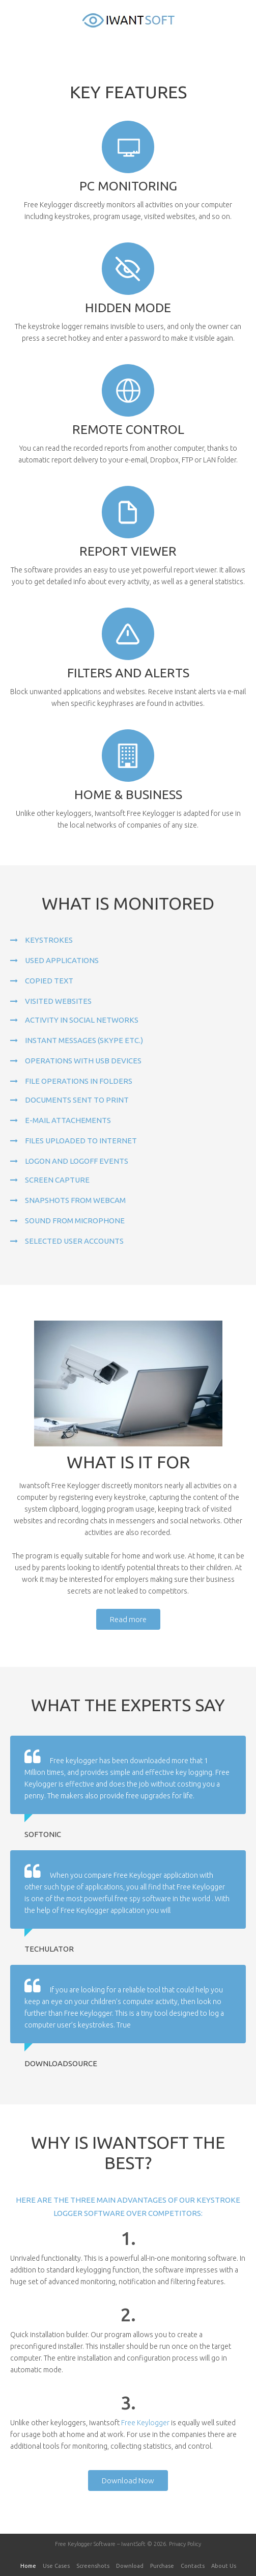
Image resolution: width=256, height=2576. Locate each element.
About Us (223, 2566)
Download (130, 2566)
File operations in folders (78, 1081)
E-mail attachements (68, 1120)
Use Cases (56, 2566)
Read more (128, 1619)
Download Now (128, 2480)
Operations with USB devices (83, 1060)
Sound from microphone (75, 1220)
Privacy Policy (185, 2544)
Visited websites (58, 1001)
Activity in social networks (81, 1020)
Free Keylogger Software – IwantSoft (100, 2544)
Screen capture (57, 1179)
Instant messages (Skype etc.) (84, 1040)
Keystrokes (49, 940)
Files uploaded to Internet (81, 1140)
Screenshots (92, 2566)
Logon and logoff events (76, 1161)
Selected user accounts (74, 1241)
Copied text (49, 980)
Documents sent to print (77, 1099)
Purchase (162, 2566)
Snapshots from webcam (75, 1200)
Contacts (193, 2566)
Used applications (62, 960)
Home (28, 2566)
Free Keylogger (145, 2423)
